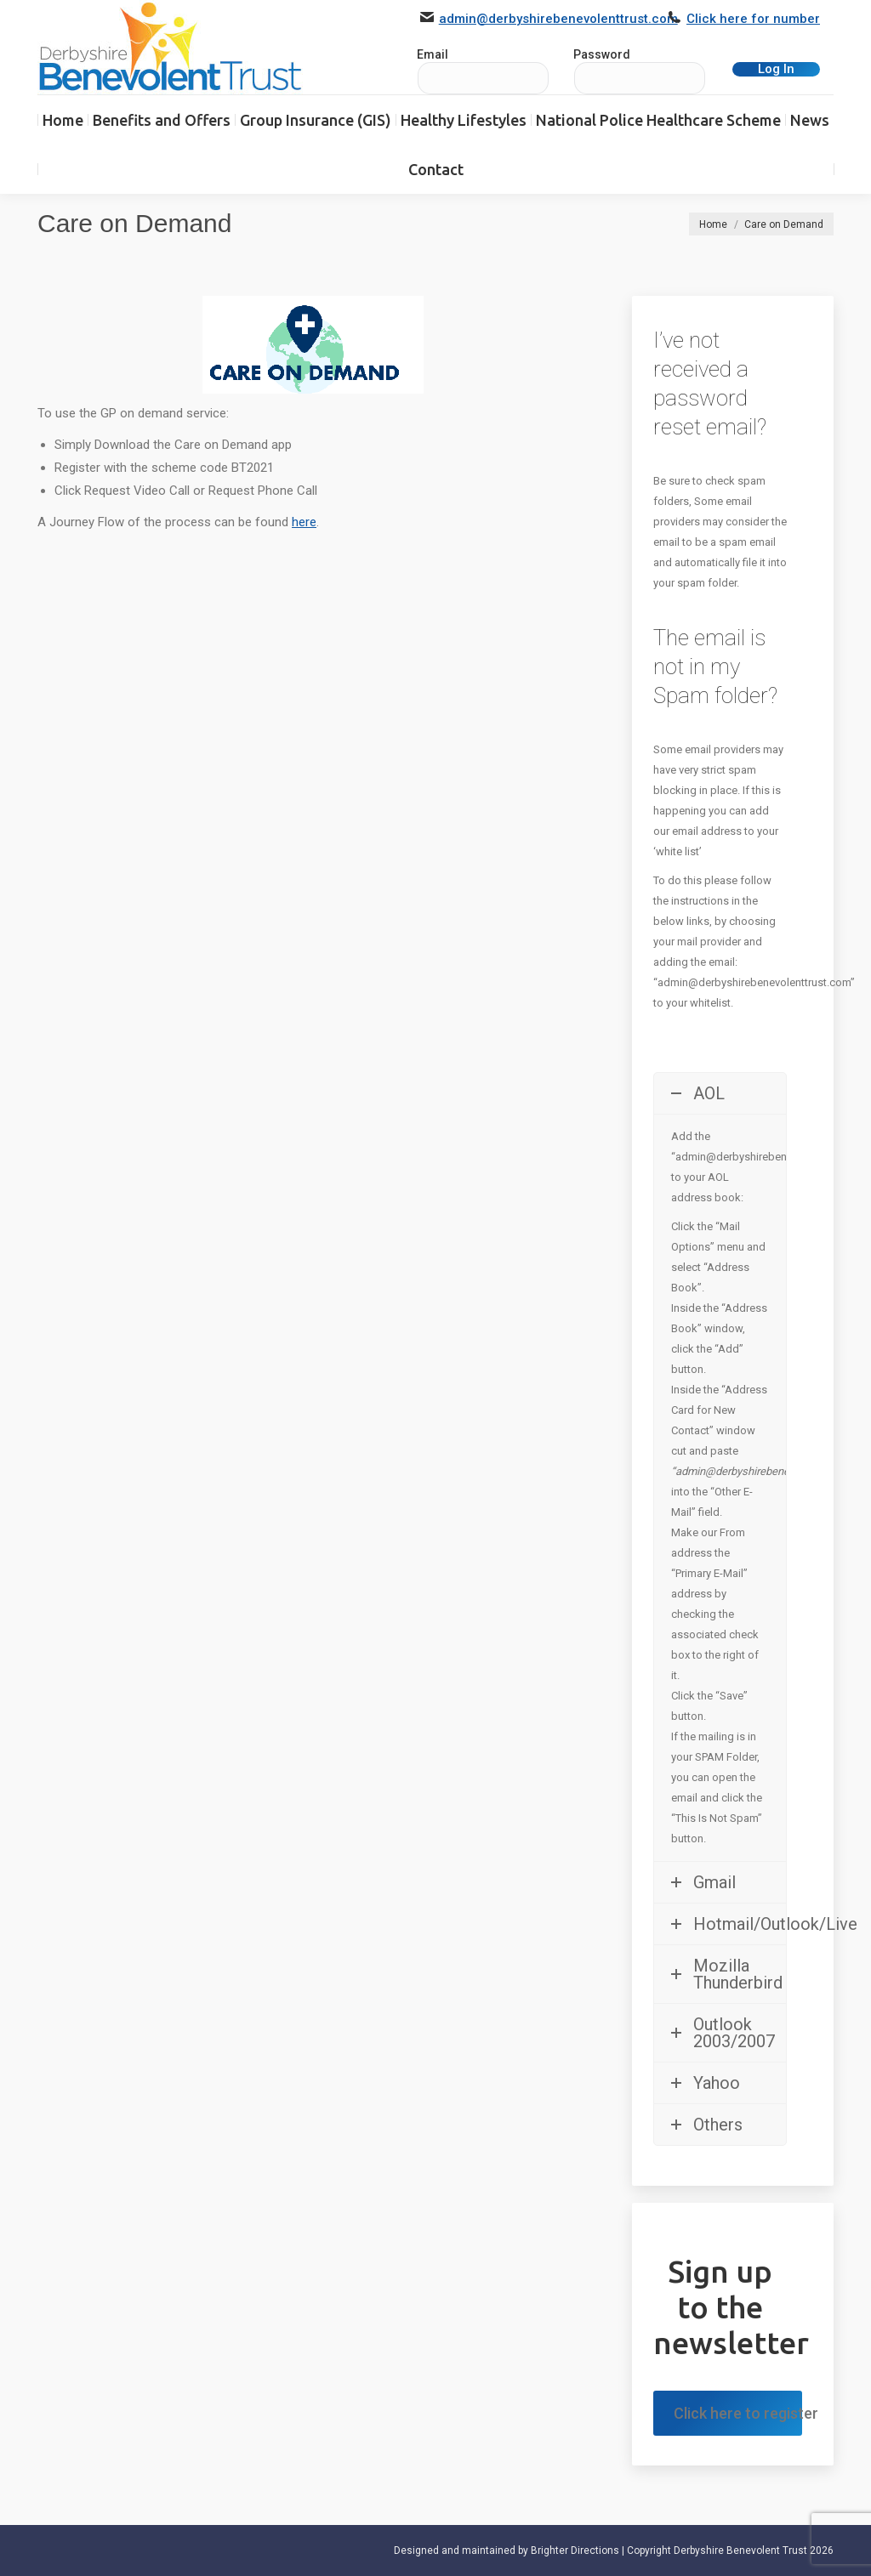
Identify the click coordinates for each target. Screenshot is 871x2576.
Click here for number (753, 18)
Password (601, 54)
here (304, 522)
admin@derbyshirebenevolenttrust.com (558, 18)
